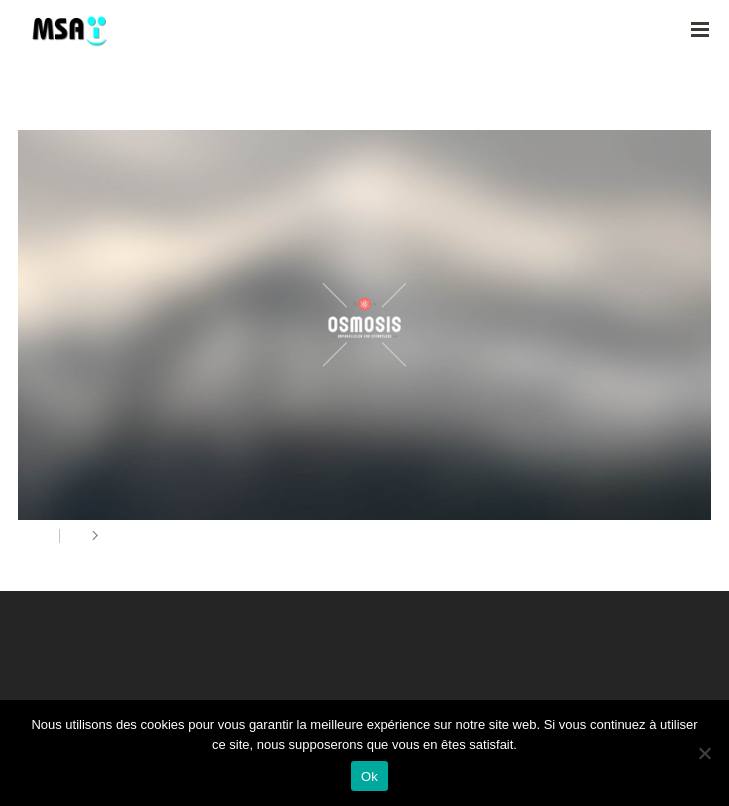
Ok (369, 776)
